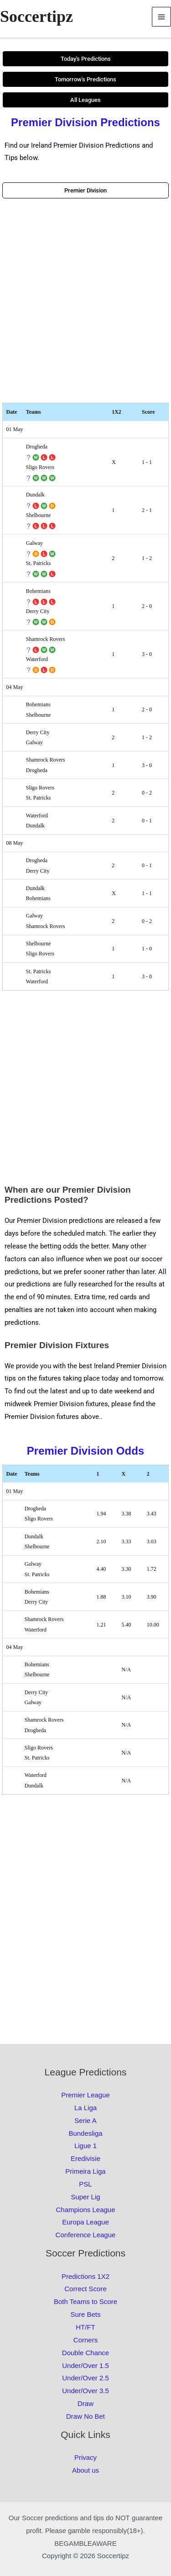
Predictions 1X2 (85, 2276)
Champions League (85, 2209)
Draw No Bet (85, 2416)
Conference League (86, 2235)
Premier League (85, 2095)
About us (85, 2470)
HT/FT (85, 2327)
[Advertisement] (85, 300)
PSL (85, 2184)
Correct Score (85, 2289)
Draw (85, 2403)
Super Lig (85, 2197)
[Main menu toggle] (161, 17)
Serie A (85, 2120)
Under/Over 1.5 (85, 2365)
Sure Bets (86, 2314)
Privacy (85, 2457)
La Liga (85, 2108)
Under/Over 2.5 (85, 2378)
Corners (85, 2340)
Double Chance (85, 2353)
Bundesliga (85, 2133)
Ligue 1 (85, 2145)
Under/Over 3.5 (85, 2391)
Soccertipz (36, 16)
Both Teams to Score (85, 2301)
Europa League (85, 2222)
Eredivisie (85, 2158)
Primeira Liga (85, 2171)
